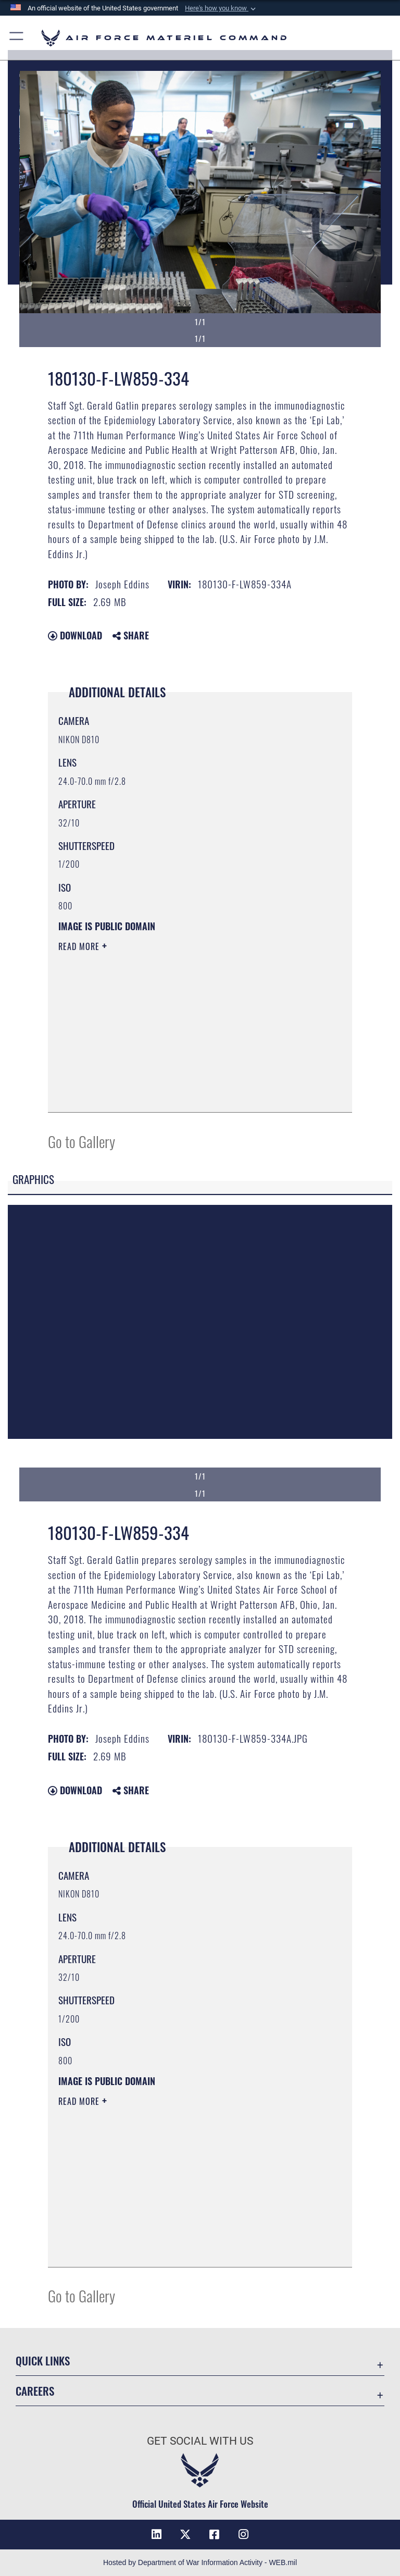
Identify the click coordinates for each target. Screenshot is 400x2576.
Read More (80, 946)
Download (75, 635)
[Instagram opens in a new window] (244, 2534)
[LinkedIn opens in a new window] (156, 2534)
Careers (35, 2391)
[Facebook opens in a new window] (214, 2534)
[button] (221, 8)
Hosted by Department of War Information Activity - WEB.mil (200, 2562)
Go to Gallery (81, 1141)
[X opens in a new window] (185, 2534)
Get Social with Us (200, 2441)
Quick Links (43, 2360)
